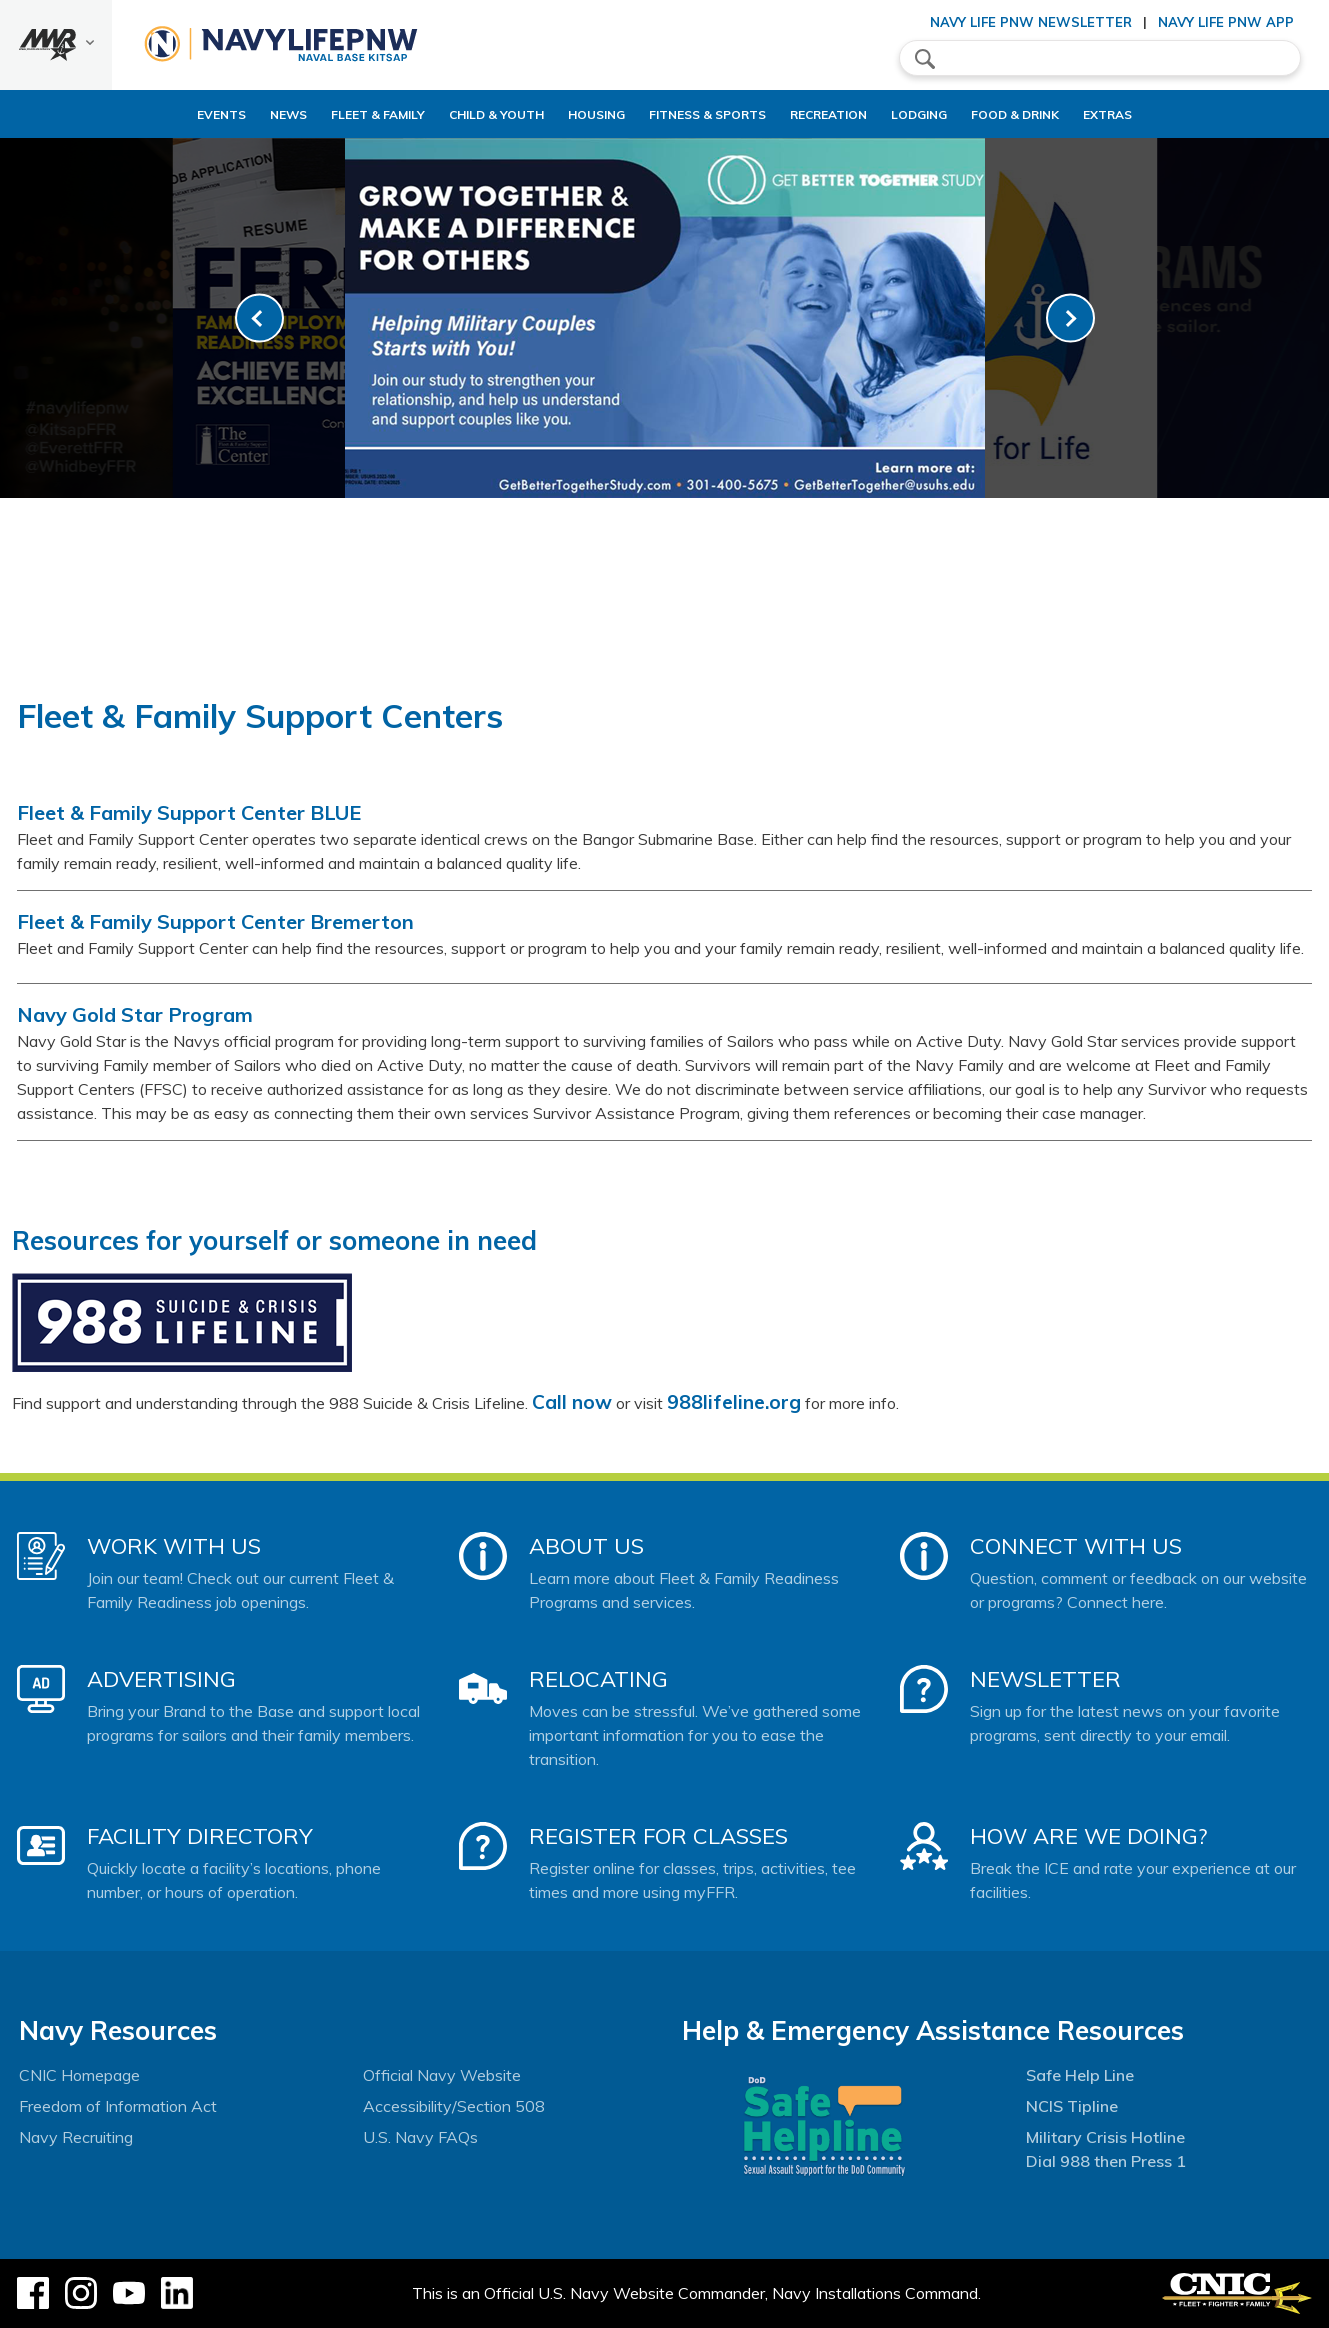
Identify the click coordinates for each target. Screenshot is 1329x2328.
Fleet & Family (310, 114)
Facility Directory (200, 1836)
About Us (586, 1546)
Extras (1158, 114)
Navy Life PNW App (1226, 22)
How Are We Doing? (1088, 1836)
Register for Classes (658, 1836)
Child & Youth (445, 114)
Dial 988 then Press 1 (1106, 2161)
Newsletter (1045, 1679)
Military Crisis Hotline (1105, 2137)
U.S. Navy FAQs (420, 2137)
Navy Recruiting (76, 2137)
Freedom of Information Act (118, 2106)
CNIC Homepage (79, 2075)
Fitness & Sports (690, 114)
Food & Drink (1049, 114)
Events (153, 114)
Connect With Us (1076, 1546)
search (925, 59)
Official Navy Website (442, 2075)
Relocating (598, 1679)
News (220, 114)
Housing (562, 114)
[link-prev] (259, 318)
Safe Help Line (1080, 2075)
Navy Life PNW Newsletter (1031, 22)
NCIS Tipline (1072, 2106)
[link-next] (1070, 318)
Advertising (161, 1679)
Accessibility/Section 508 (454, 2106)
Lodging (936, 114)
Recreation (828, 114)
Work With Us (174, 1546)
